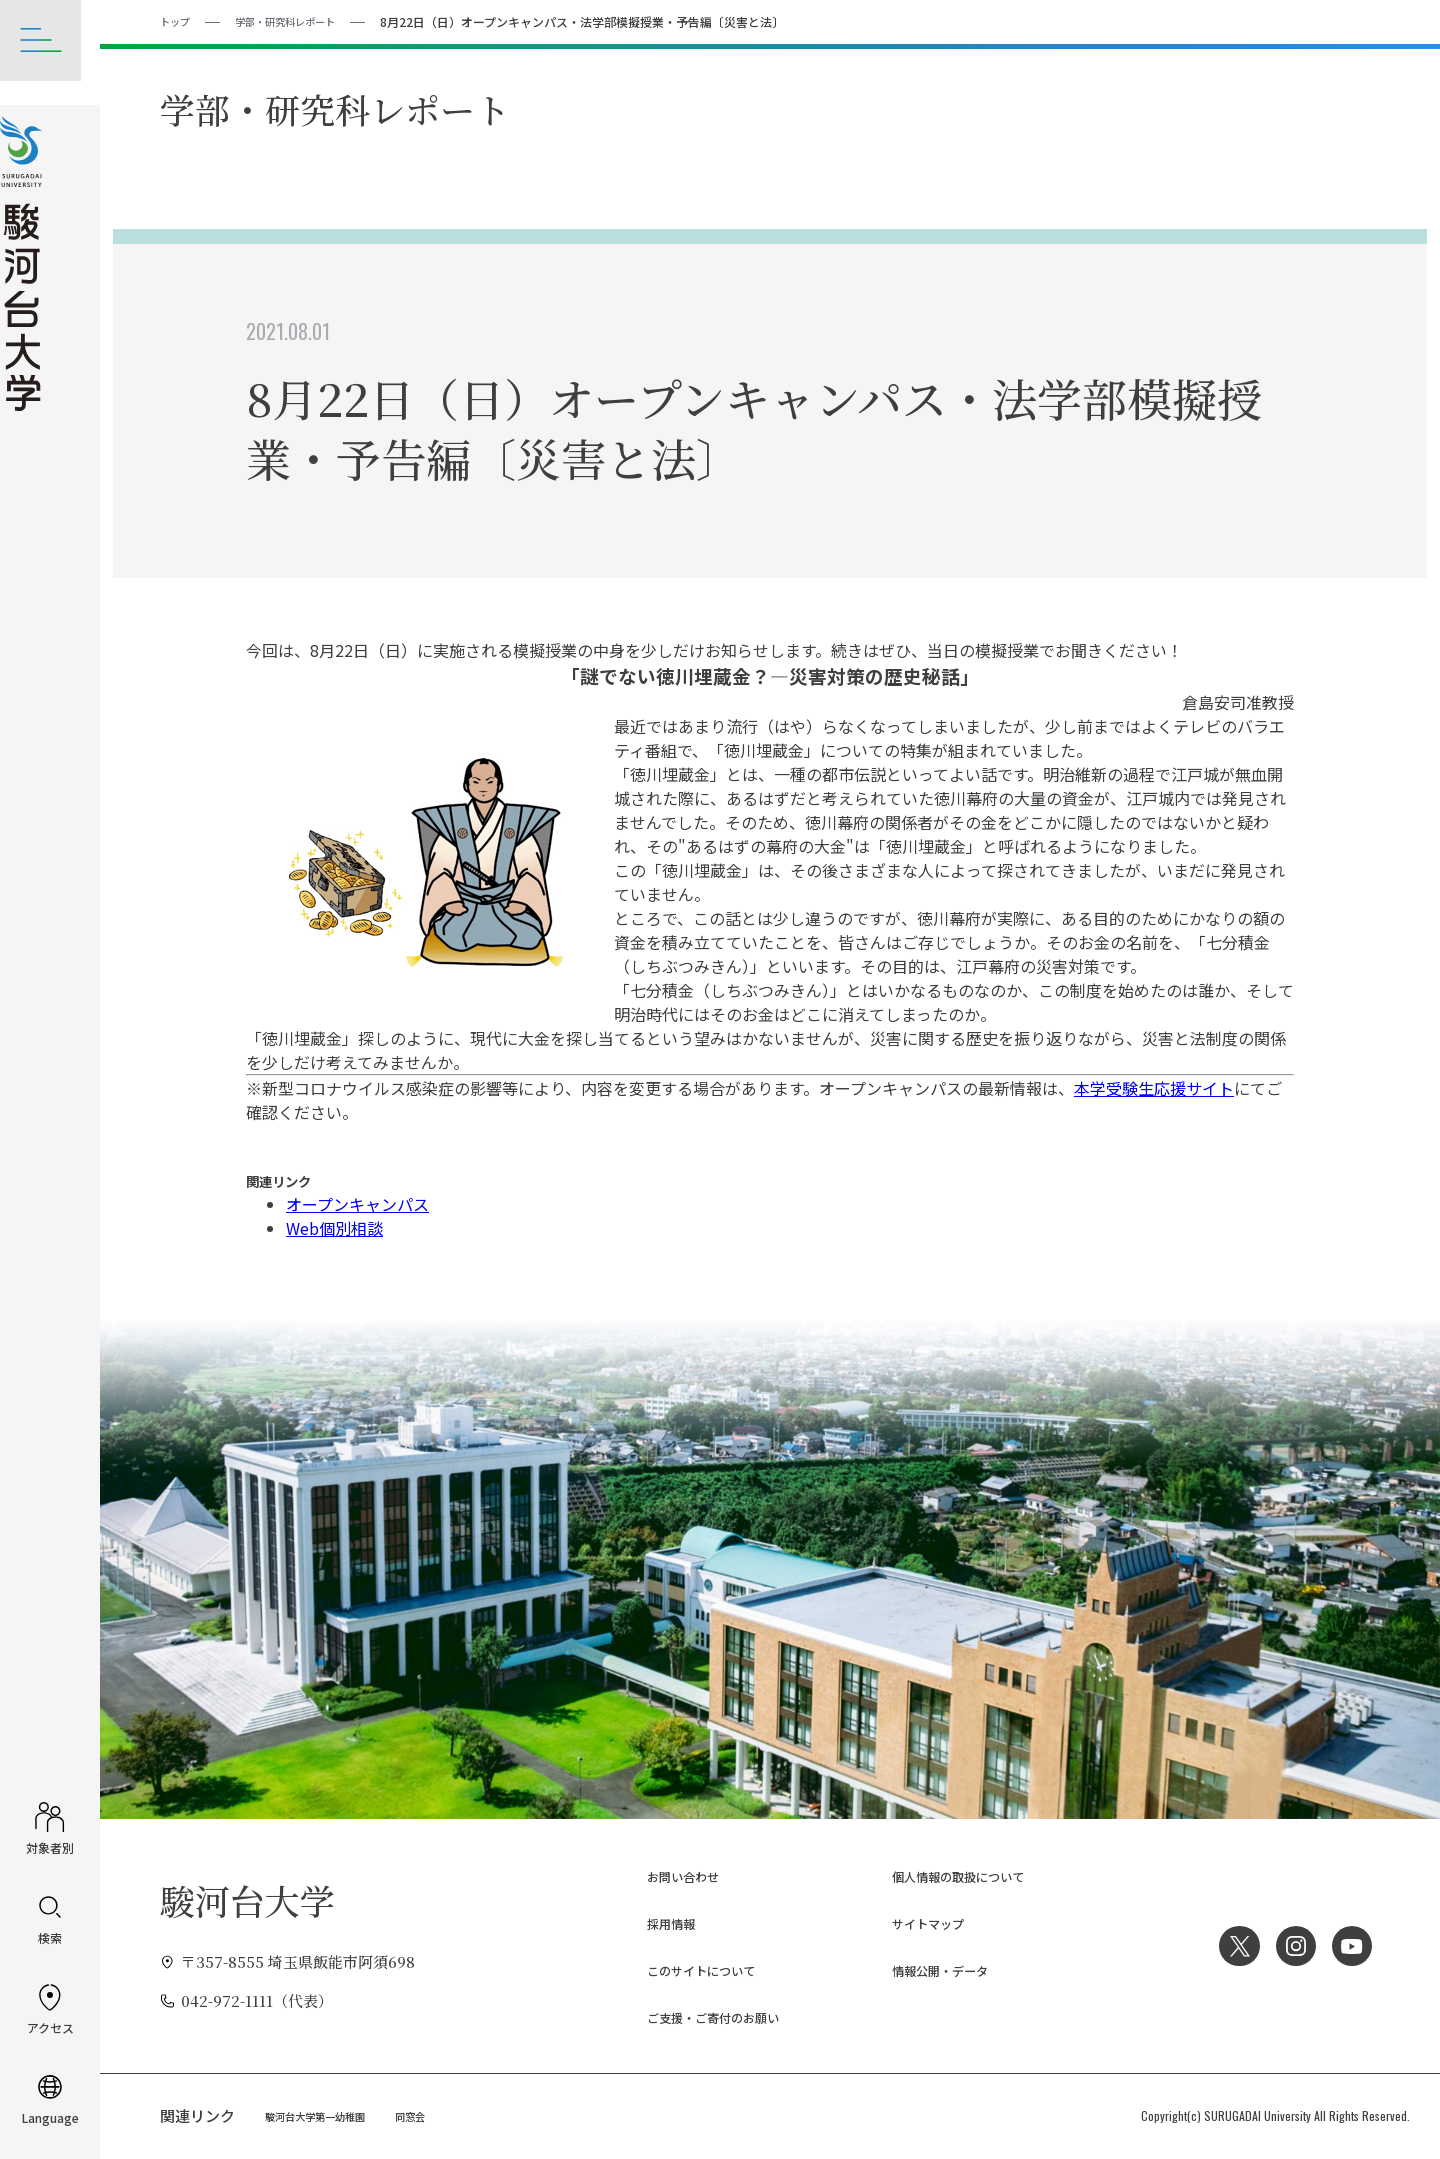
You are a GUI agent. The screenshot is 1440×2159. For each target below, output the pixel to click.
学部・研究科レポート (301, 20)
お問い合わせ (667, 1875)
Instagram (1289, 1945)
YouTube (1350, 1945)
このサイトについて (689, 1969)
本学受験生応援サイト (1154, 1087)
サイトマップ (912, 1922)
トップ (178, 20)
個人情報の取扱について (949, 1875)
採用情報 (652, 1922)
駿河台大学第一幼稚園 (325, 2114)
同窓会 (433, 2114)
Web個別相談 (334, 1227)
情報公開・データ (927, 1969)
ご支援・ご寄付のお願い (704, 2015)
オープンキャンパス (357, 1203)
